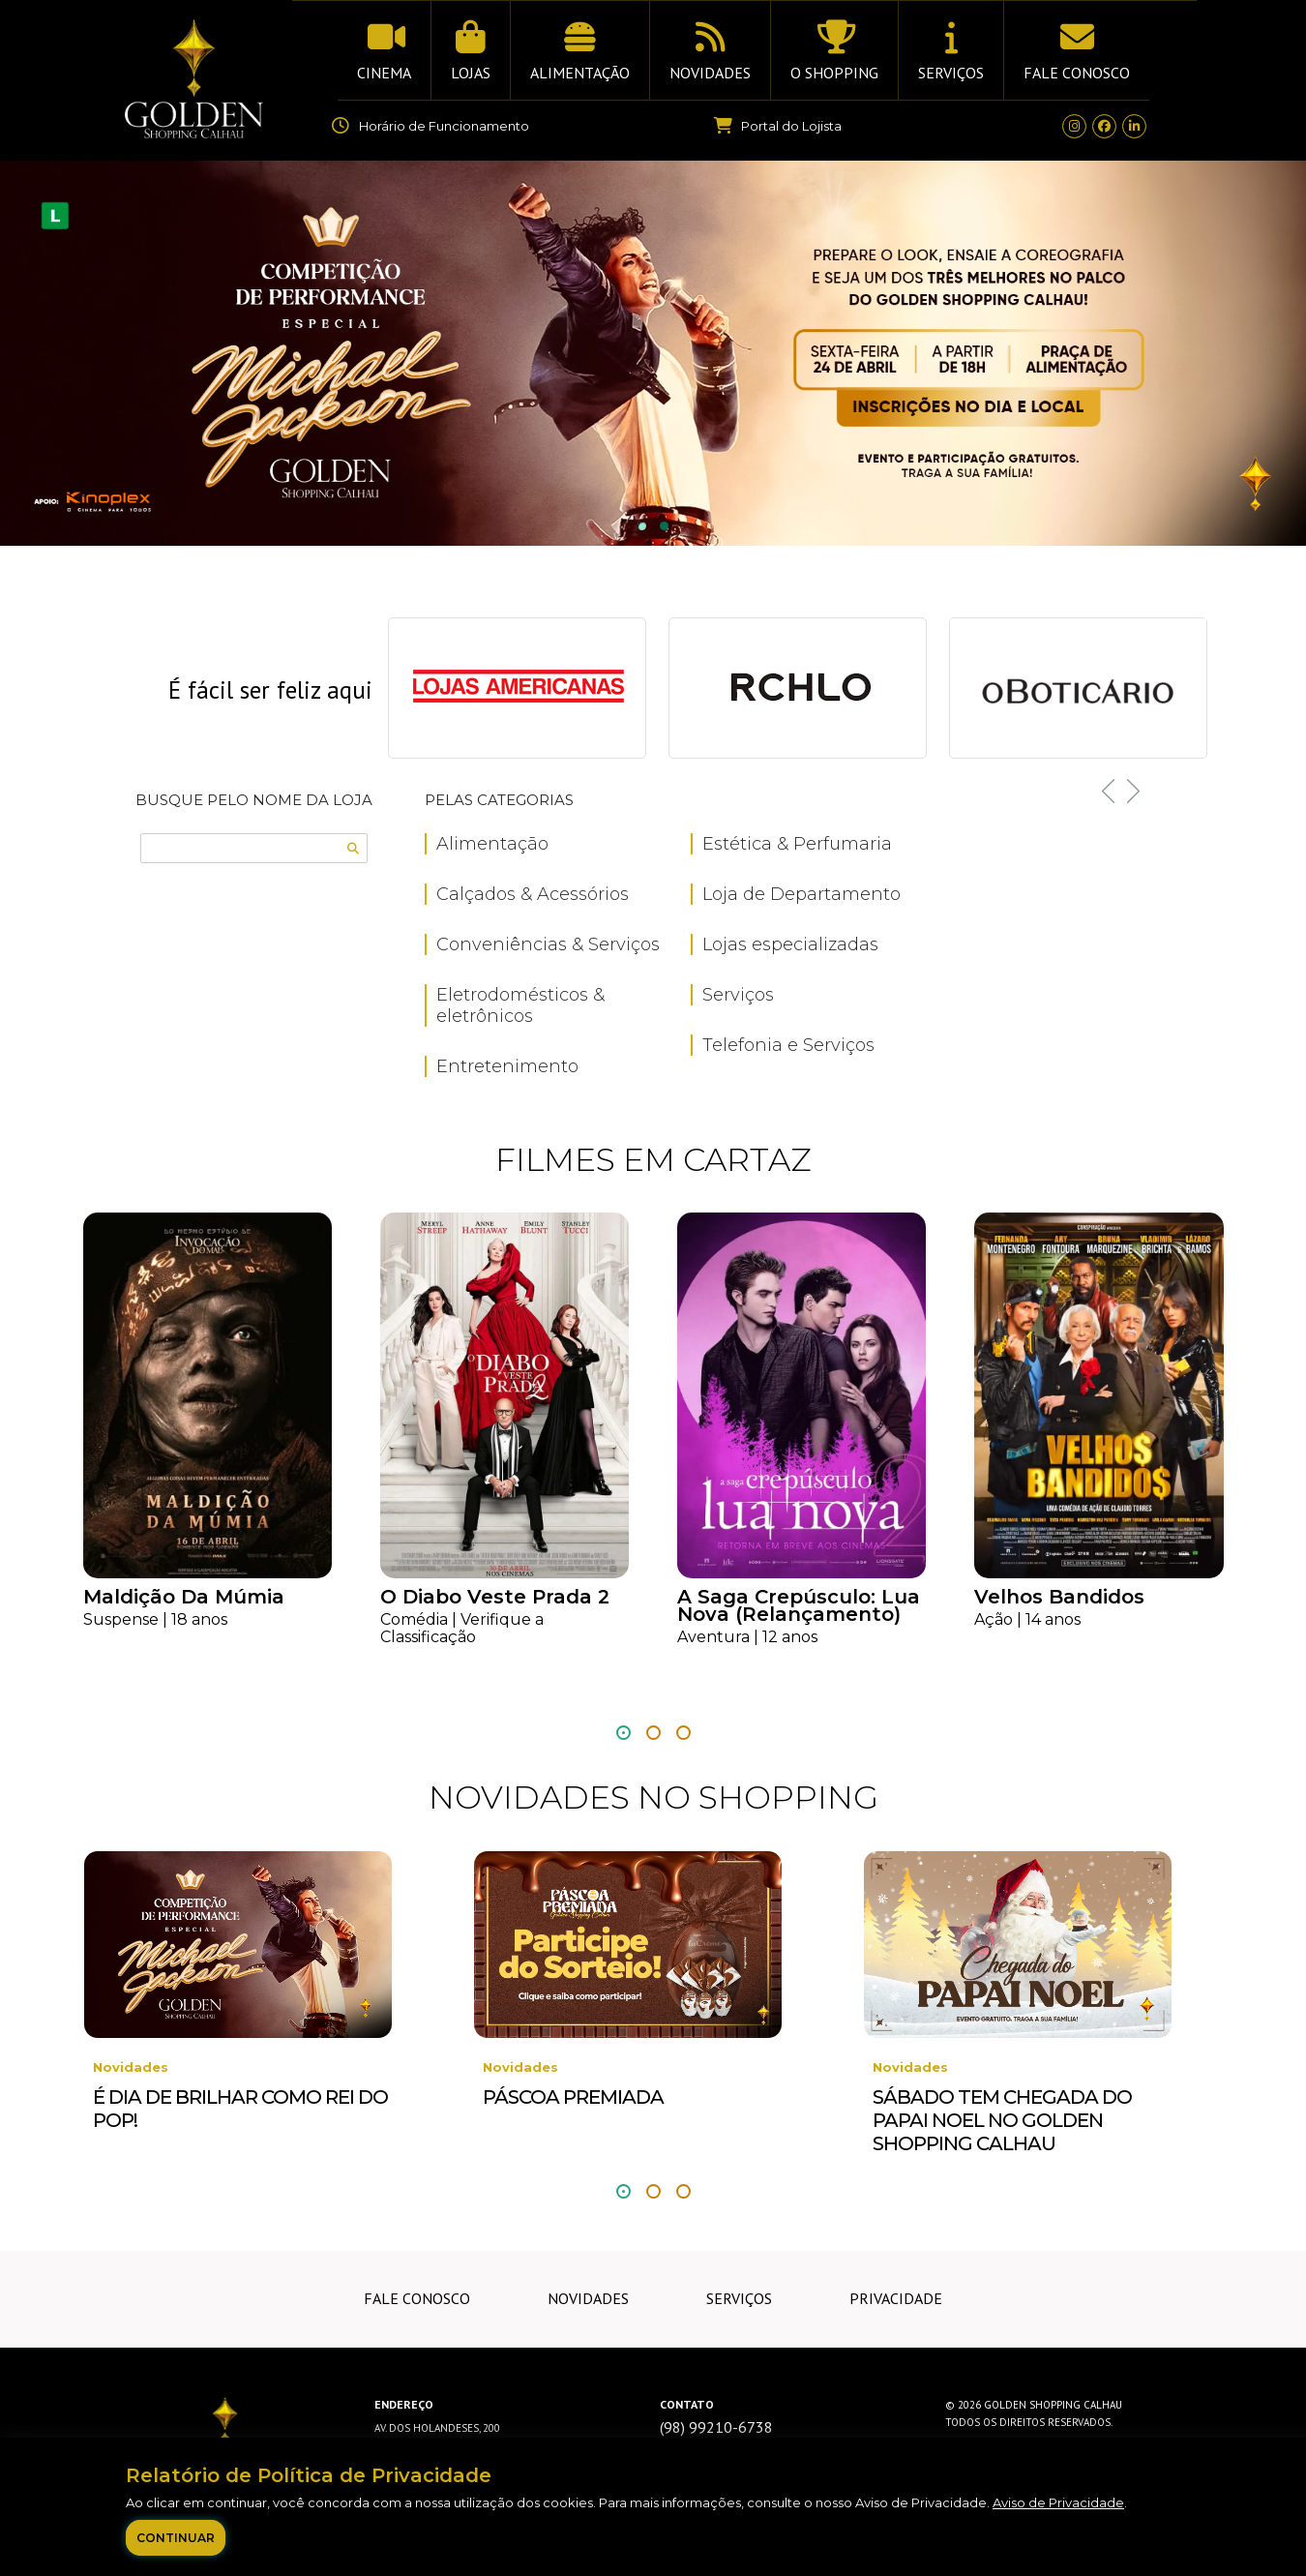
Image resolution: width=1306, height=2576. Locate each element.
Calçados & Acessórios (532, 894)
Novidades (588, 2298)
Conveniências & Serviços (548, 944)
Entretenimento (507, 1066)
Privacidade (895, 2298)
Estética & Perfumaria (797, 843)
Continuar (175, 2538)
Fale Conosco (417, 2298)
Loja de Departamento (801, 894)
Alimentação (492, 843)
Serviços (738, 994)
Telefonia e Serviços (788, 1045)
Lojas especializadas (790, 944)
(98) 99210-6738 (716, 2427)
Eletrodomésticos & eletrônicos (520, 1005)
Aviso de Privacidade (1058, 2502)
